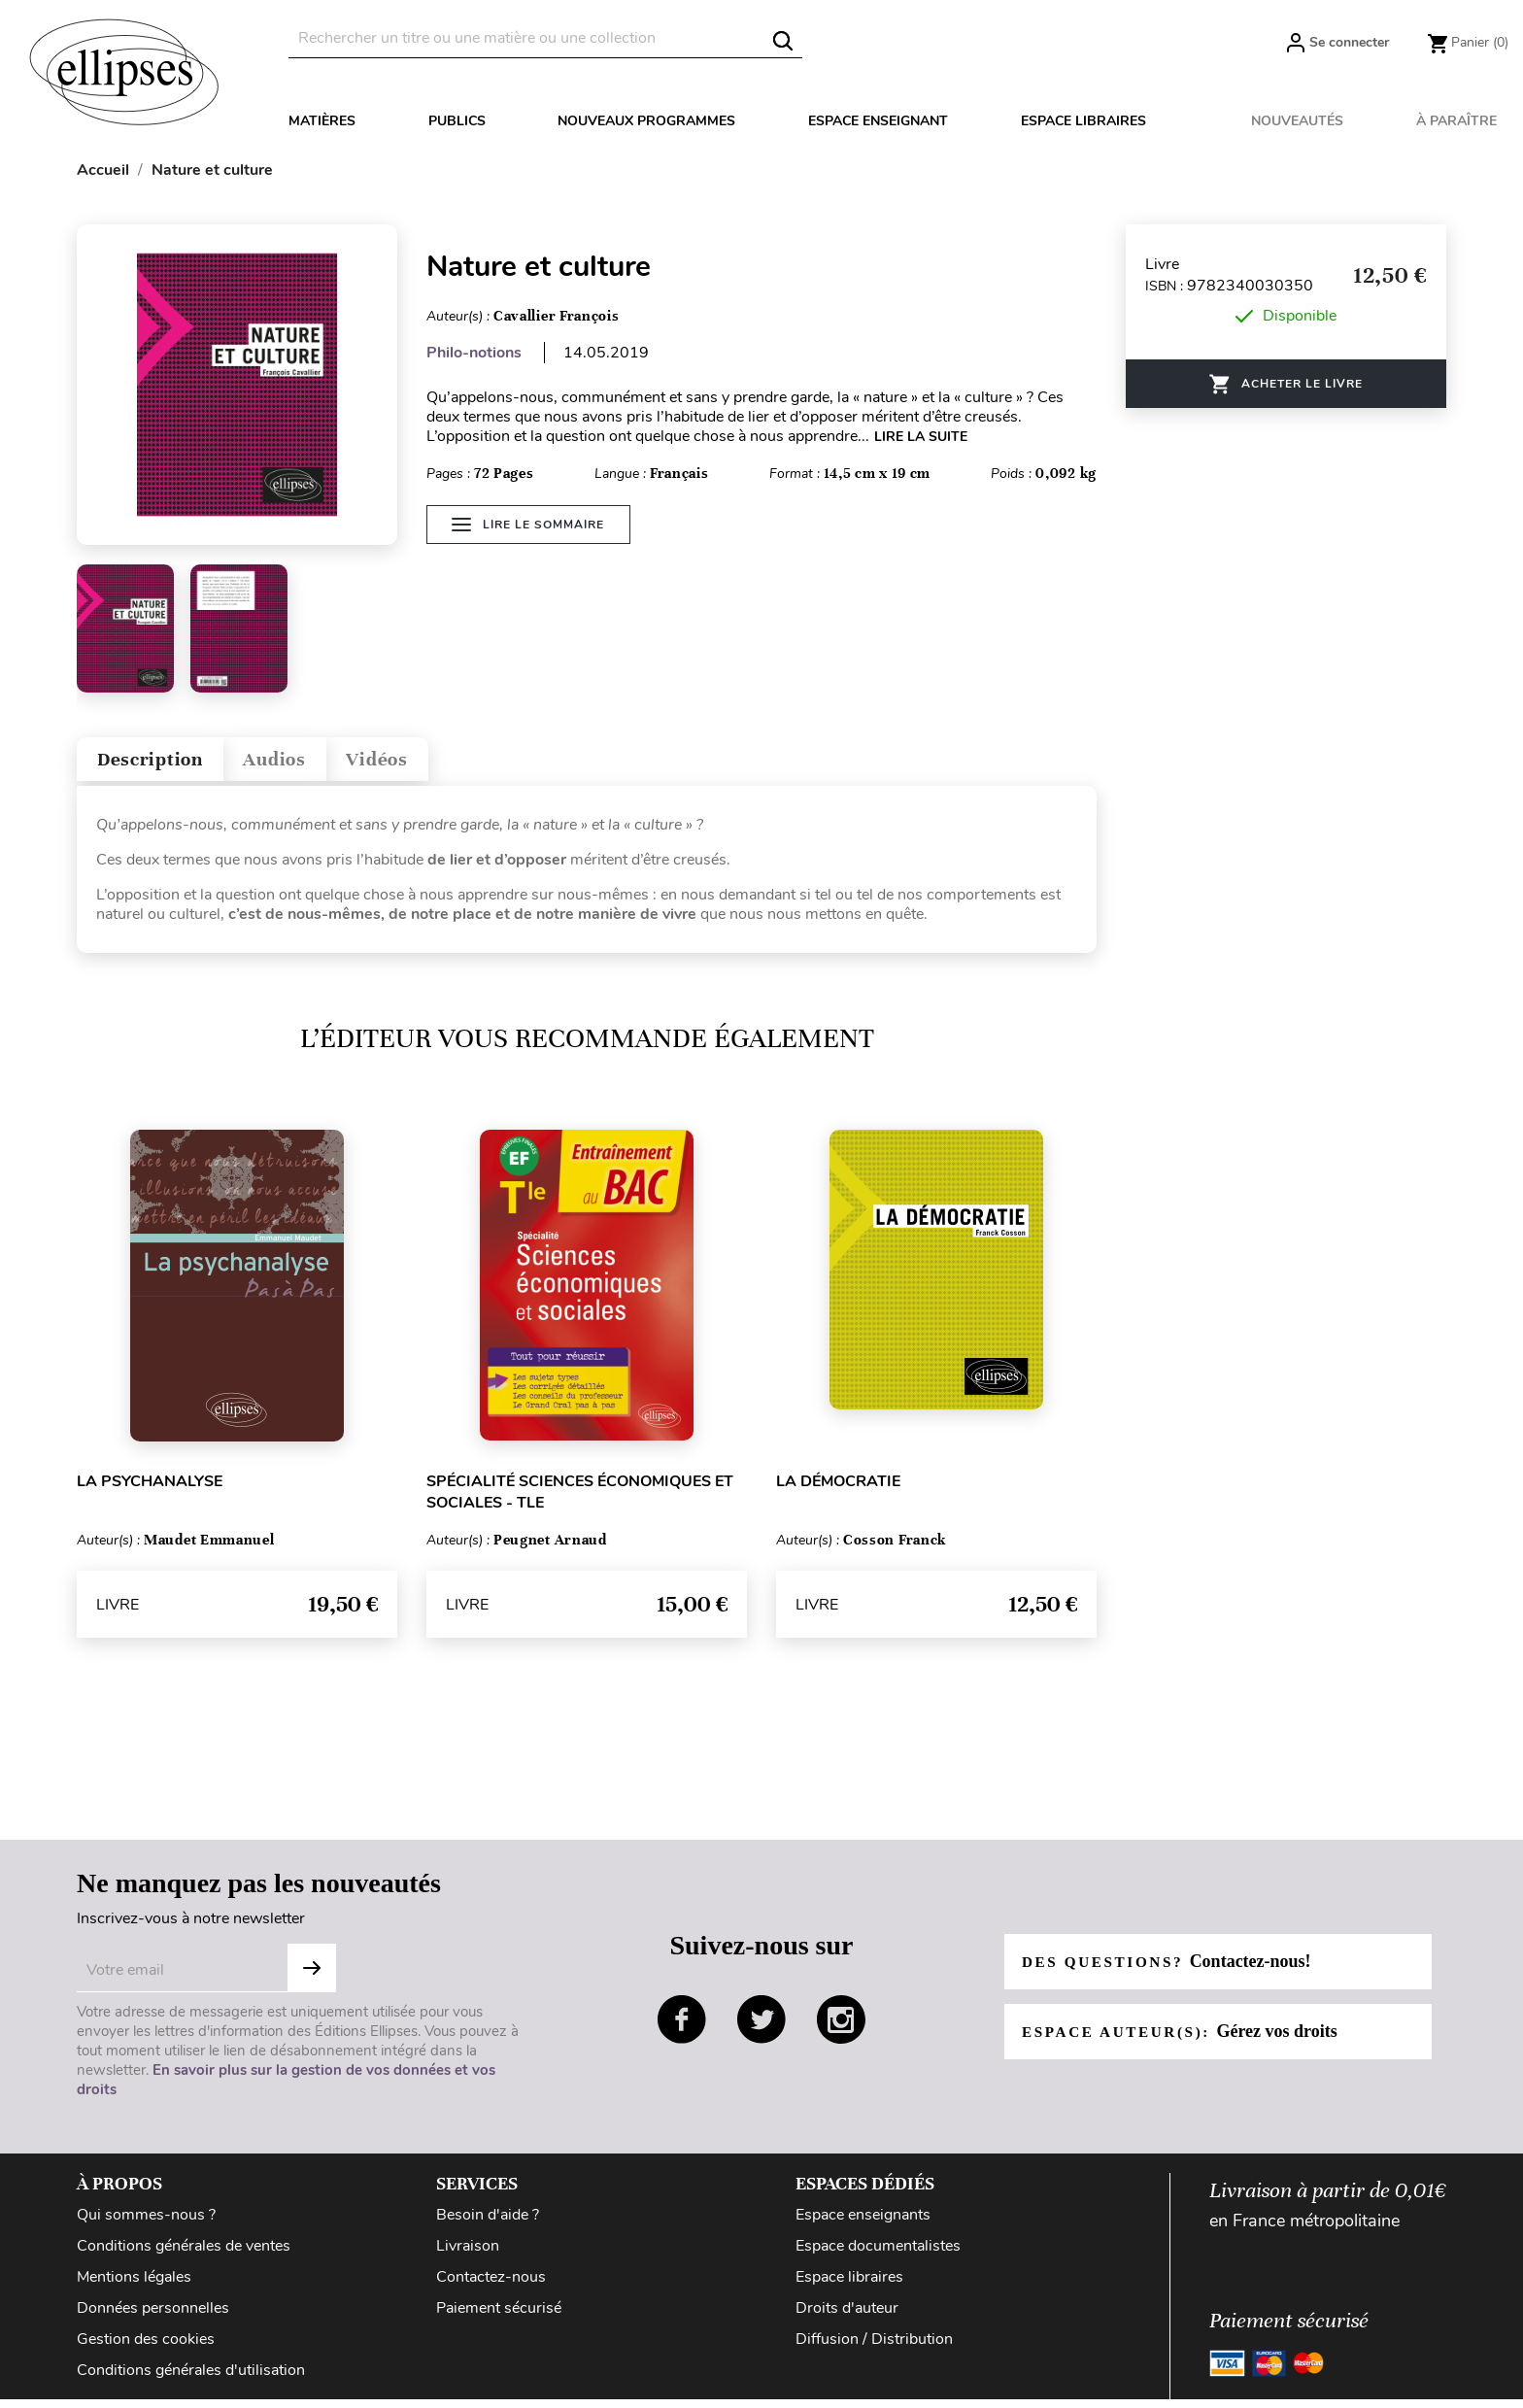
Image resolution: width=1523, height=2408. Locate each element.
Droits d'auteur (846, 2316)
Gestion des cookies (146, 2347)
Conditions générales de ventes (183, 2254)
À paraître (1456, 121)
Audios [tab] (309, 764)
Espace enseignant (878, 121)
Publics (457, 121)
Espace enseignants (863, 2223)
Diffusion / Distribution (874, 2347)
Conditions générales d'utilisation (191, 2379)
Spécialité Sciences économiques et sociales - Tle (579, 1500)
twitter (761, 2028)
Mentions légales (134, 2285)
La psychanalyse (149, 1490)
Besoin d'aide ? (487, 2223)
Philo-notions (474, 352)
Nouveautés (1297, 121)
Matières (321, 121)
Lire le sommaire (528, 536)
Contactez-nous (491, 2285)
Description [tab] (162, 764)
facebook (682, 2028)
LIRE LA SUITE (920, 436)
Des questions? (1172, 1970)
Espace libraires (1083, 121)
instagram (841, 2028)
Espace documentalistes (878, 2254)
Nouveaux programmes (646, 121)
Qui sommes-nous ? (146, 2223)
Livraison (467, 2254)
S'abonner (312, 1976)
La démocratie (838, 1490)
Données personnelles (153, 2316)
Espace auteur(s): (1185, 2040)
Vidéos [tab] (428, 764)
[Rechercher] (545, 38)
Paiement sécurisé (498, 2316)
